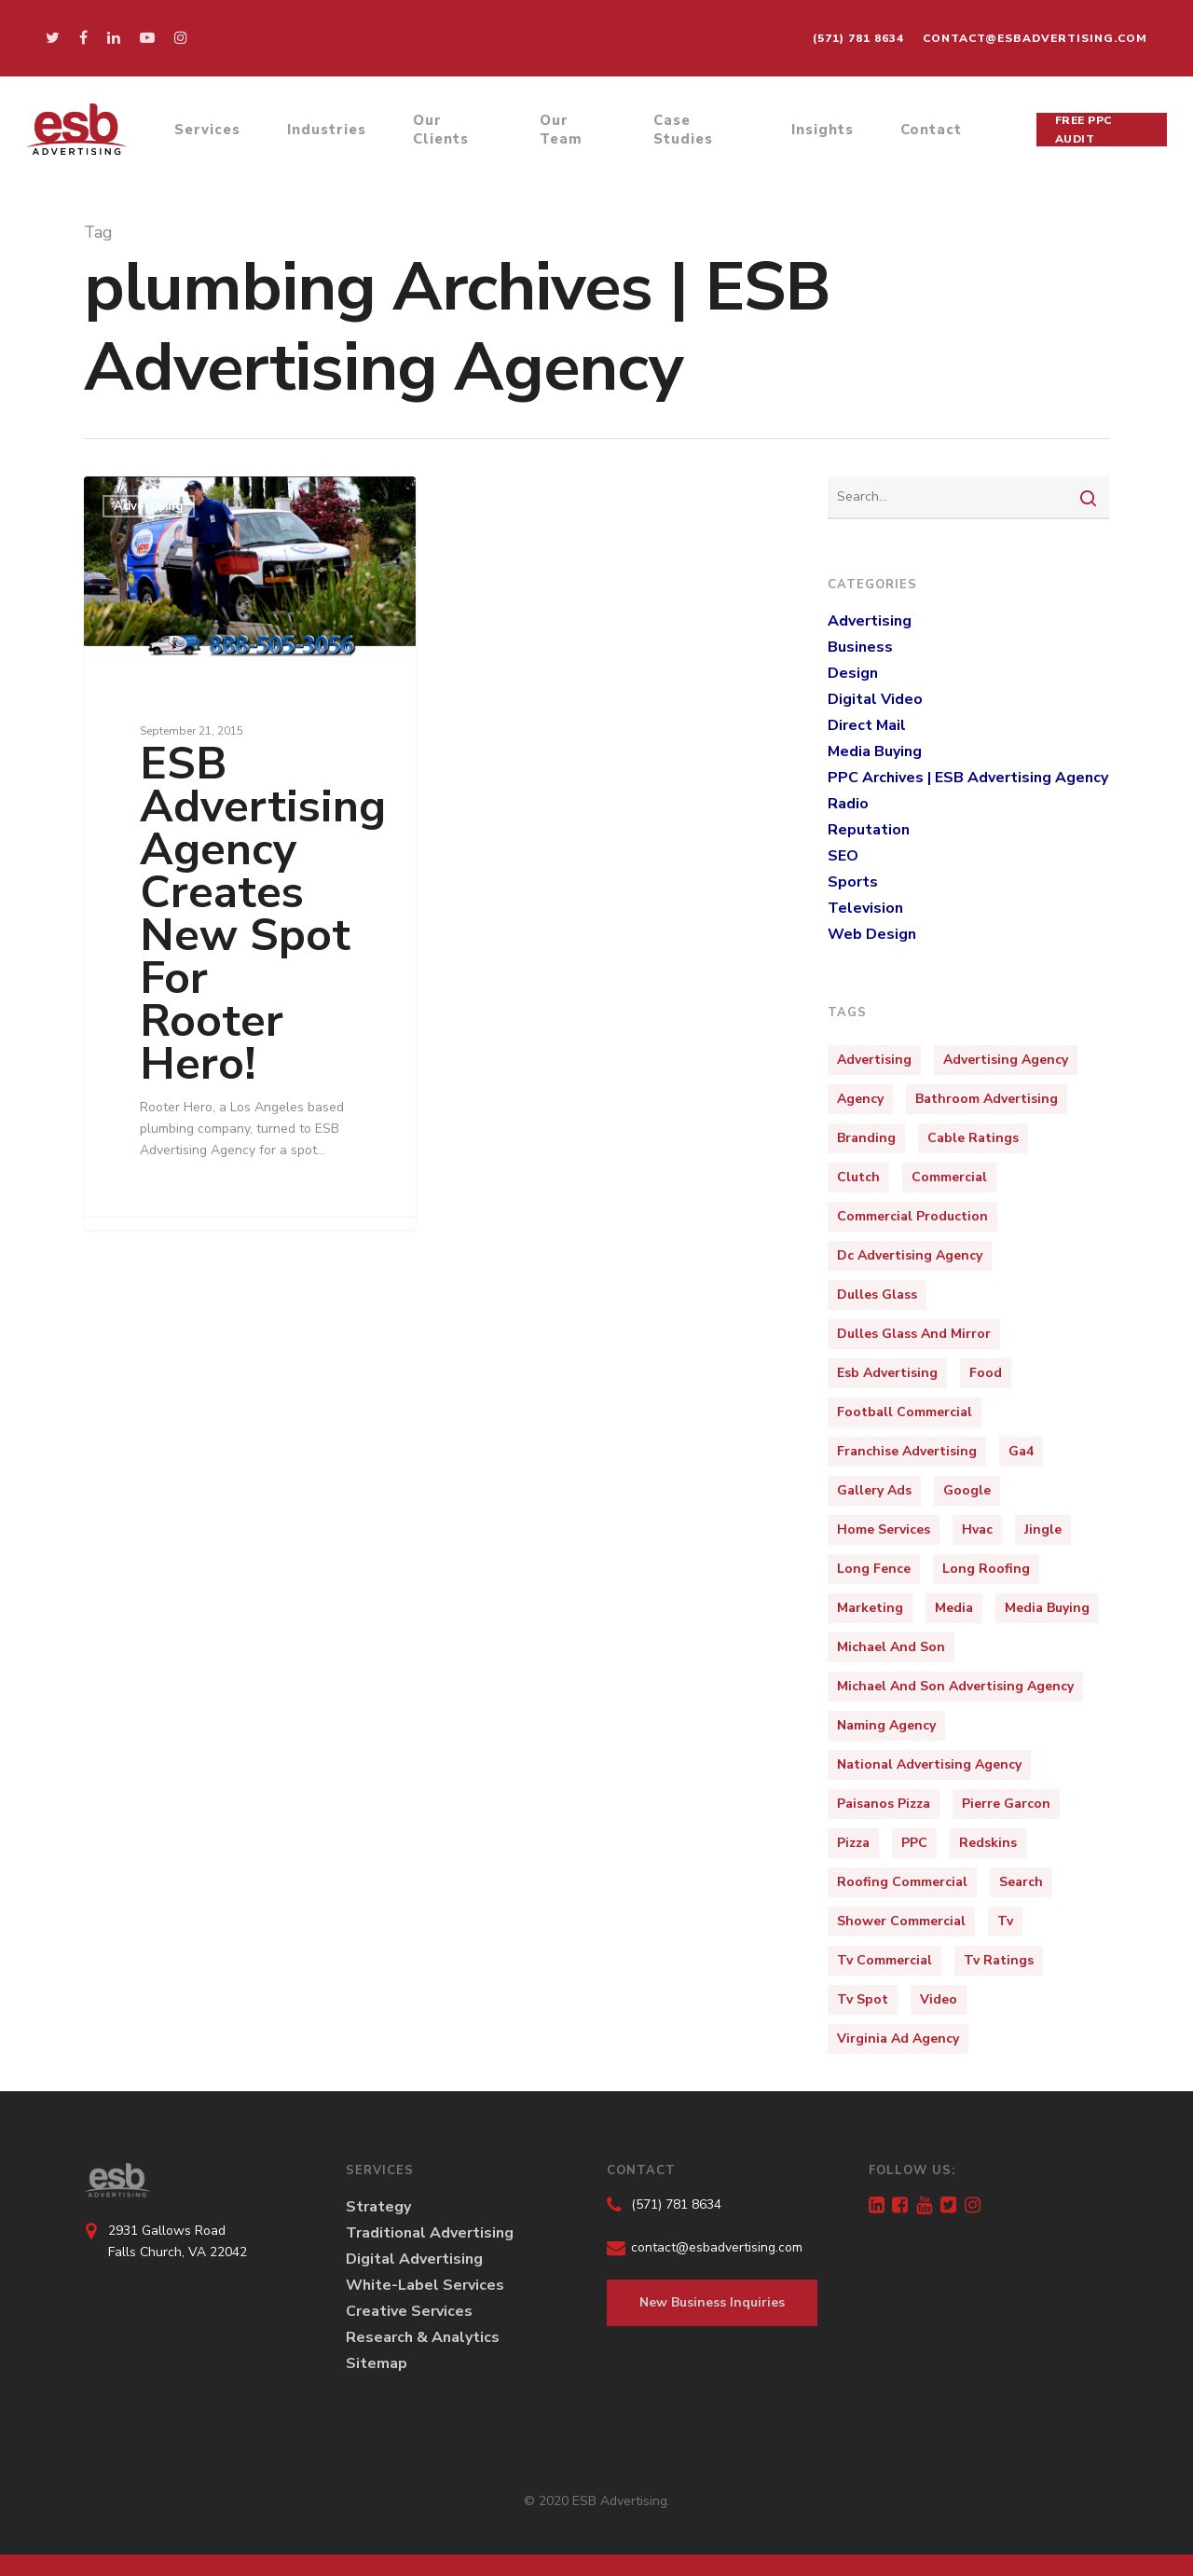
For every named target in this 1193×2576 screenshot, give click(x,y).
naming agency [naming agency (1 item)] (886, 1725)
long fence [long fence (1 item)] (874, 1568)
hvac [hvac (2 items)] (977, 1529)
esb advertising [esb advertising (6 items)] (887, 1373)
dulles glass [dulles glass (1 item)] (877, 1294)
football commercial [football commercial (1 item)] (904, 1412)
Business (860, 647)
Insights (823, 133)
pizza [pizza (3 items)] (853, 1843)
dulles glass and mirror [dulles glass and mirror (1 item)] (914, 1334)
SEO (843, 856)
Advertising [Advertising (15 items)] (874, 1059)
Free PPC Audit (1084, 133)
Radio (848, 803)
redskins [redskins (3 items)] (988, 1843)
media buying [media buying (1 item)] (1047, 1608)
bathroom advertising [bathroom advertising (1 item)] (986, 1099)
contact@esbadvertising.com (1035, 38)
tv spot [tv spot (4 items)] (862, 1999)
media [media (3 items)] (954, 1608)
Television (865, 908)
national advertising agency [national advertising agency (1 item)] (929, 1764)
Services (212, 133)
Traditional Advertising (430, 2233)
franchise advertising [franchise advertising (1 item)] (907, 1451)
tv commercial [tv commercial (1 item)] (884, 1960)
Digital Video (875, 699)
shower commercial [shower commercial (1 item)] (901, 1921)
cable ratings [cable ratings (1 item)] (973, 1138)
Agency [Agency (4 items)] (860, 1099)
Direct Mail (867, 725)
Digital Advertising (414, 2259)
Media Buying (875, 751)
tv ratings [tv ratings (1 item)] (999, 1960)
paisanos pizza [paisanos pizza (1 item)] (883, 1803)
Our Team (563, 133)
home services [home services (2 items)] (883, 1529)
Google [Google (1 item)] (967, 1490)
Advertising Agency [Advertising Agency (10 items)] (1005, 1059)
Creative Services (409, 2311)
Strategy (378, 2206)
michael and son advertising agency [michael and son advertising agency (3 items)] (955, 1686)
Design (853, 673)
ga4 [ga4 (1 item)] (1021, 1451)
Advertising (149, 506)
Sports (853, 882)
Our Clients (445, 133)
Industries (331, 133)
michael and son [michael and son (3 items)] (891, 1647)
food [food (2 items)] (985, 1373)
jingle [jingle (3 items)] (1043, 1529)
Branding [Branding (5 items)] (866, 1138)
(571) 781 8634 (858, 38)
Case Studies (685, 133)
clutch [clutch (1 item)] (858, 1177)
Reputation (869, 829)
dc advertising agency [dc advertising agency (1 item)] (909, 1255)
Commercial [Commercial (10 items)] (949, 1177)
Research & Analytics (423, 2337)
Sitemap (376, 2363)
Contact (932, 133)
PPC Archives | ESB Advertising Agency (968, 777)
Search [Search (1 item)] (1021, 1882)
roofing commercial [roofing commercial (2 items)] (902, 1882)
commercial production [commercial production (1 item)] (912, 1216)
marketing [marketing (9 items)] (870, 1608)
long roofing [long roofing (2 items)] (986, 1568)
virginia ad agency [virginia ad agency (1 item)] (898, 2038)
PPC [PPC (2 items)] (914, 1843)
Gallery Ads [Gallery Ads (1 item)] (874, 1490)
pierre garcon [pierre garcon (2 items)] (1006, 1803)
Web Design (872, 934)
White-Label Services (425, 2285)
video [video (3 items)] (938, 1999)
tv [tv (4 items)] (1005, 1921)
